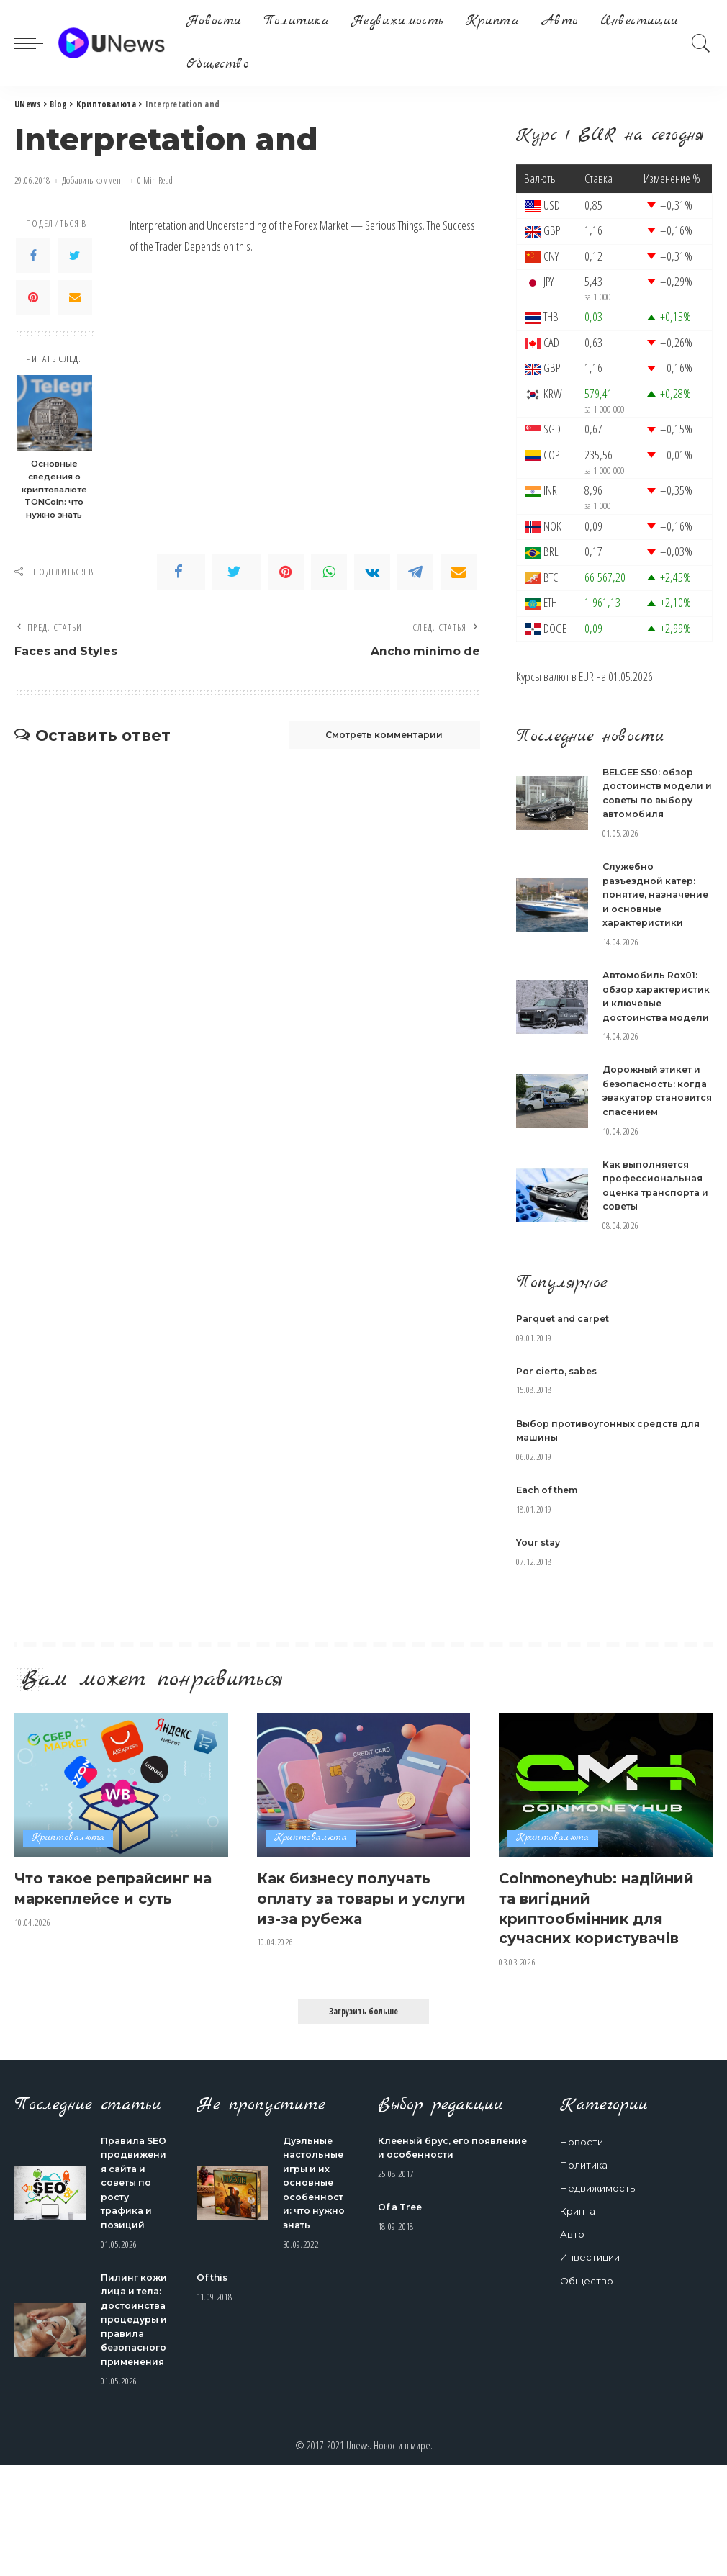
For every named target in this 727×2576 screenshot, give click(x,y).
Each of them (550, 1546)
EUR (586, 676)
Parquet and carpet (566, 1374)
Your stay (539, 1598)
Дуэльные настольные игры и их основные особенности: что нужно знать (316, 2236)
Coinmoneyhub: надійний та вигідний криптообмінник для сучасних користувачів (598, 1962)
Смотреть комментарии (374, 737)
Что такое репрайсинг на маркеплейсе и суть (113, 1943)
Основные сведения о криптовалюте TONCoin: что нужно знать (54, 489)
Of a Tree (402, 2261)
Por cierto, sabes (559, 1427)
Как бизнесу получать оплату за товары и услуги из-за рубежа (351, 1952)
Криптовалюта (68, 1894)
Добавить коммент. (94, 180)
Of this (213, 2331)
